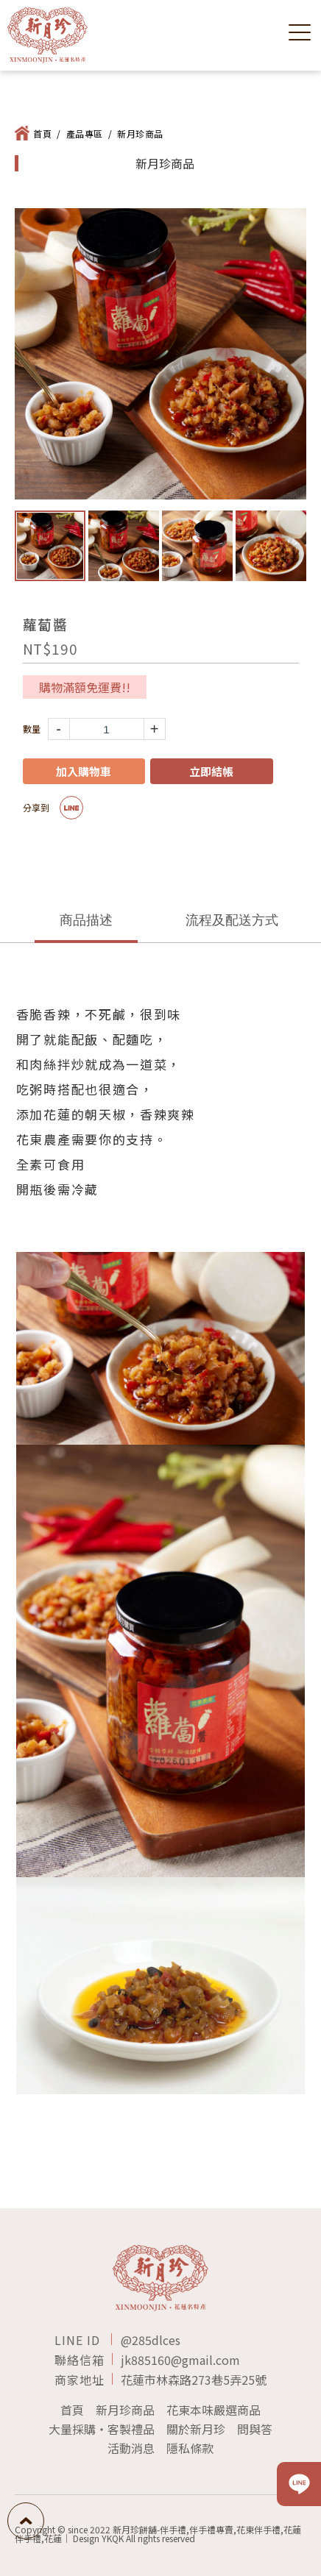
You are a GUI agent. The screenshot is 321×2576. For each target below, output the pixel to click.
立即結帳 (211, 771)
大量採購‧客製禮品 (102, 2429)
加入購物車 (83, 771)
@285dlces (150, 2340)
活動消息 (131, 2448)
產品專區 (84, 134)
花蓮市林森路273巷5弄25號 (194, 2379)
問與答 (254, 2429)
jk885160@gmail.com (180, 2360)
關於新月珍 (195, 2429)
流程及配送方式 (232, 920)
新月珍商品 (140, 134)
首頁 (42, 133)
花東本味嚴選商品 (213, 2410)
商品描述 (86, 920)
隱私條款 (190, 2448)
